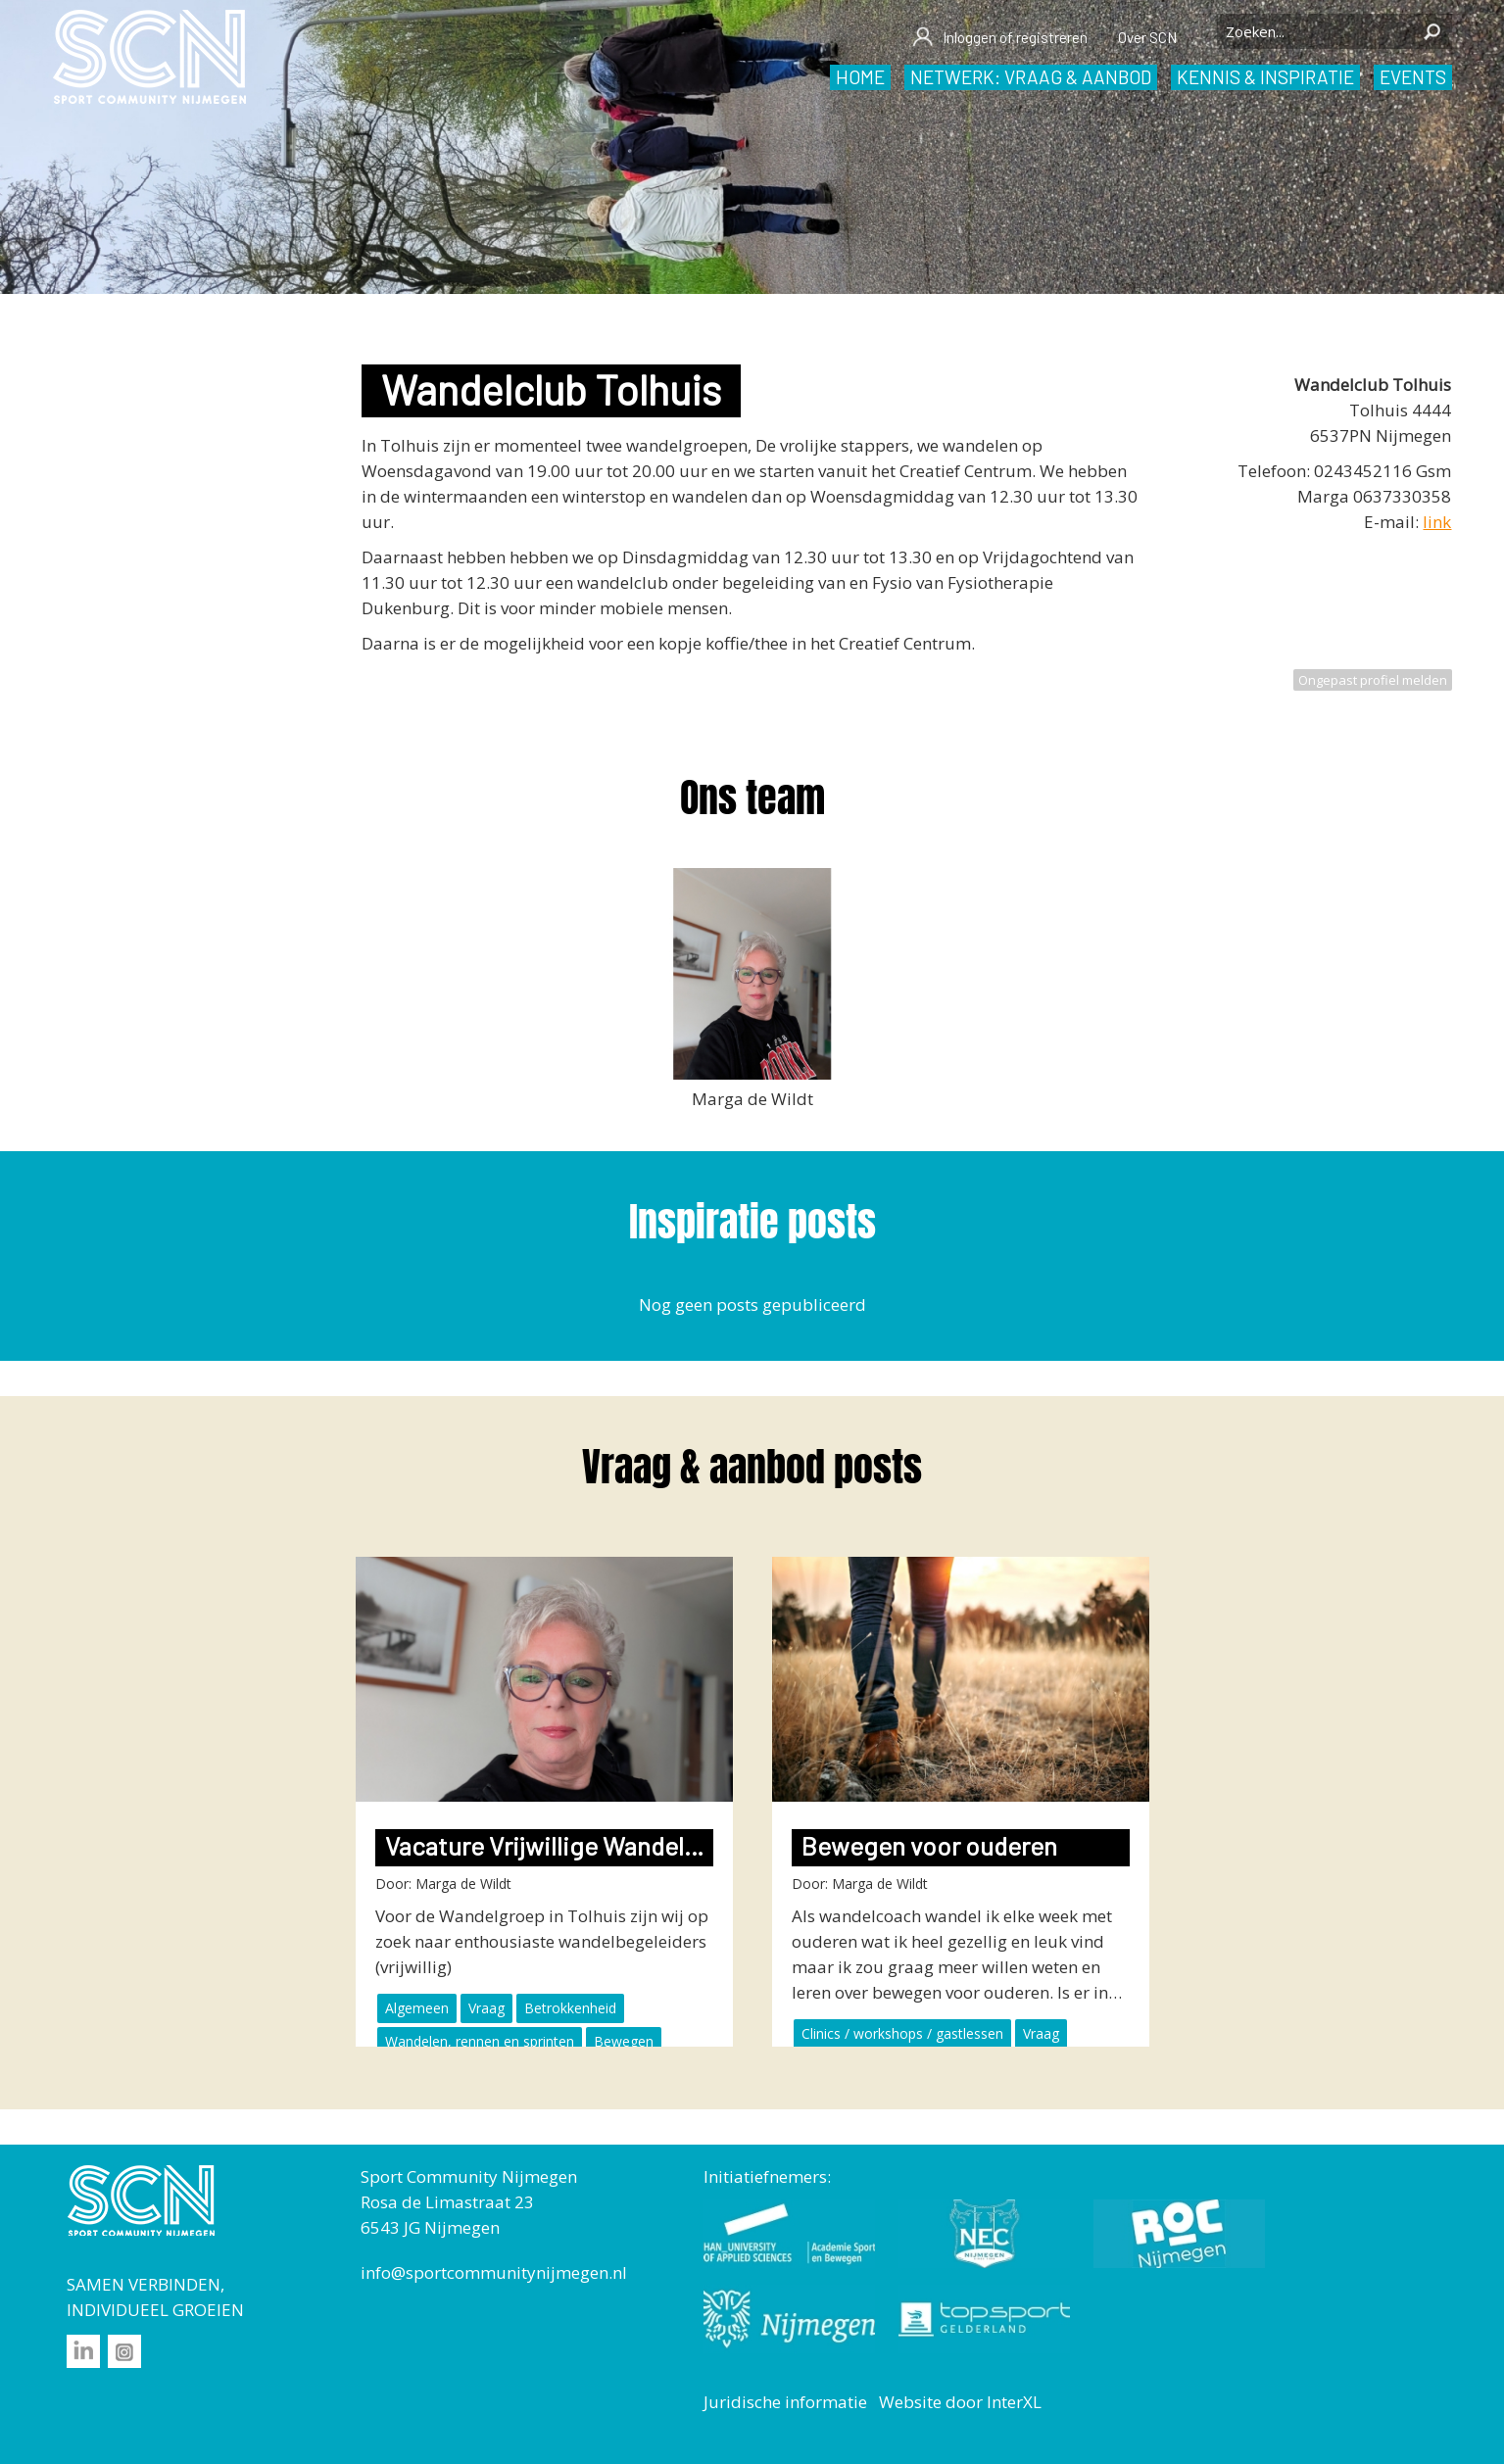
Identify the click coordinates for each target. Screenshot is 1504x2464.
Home (860, 77)
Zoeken (1432, 31)
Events (1413, 77)
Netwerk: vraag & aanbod (1030, 77)
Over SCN (1147, 37)
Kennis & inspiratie (1265, 77)
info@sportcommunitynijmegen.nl (494, 2272)
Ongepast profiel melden (1372, 680)
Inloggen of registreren (999, 37)
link (1437, 521)
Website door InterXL (960, 2402)
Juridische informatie (785, 2402)
